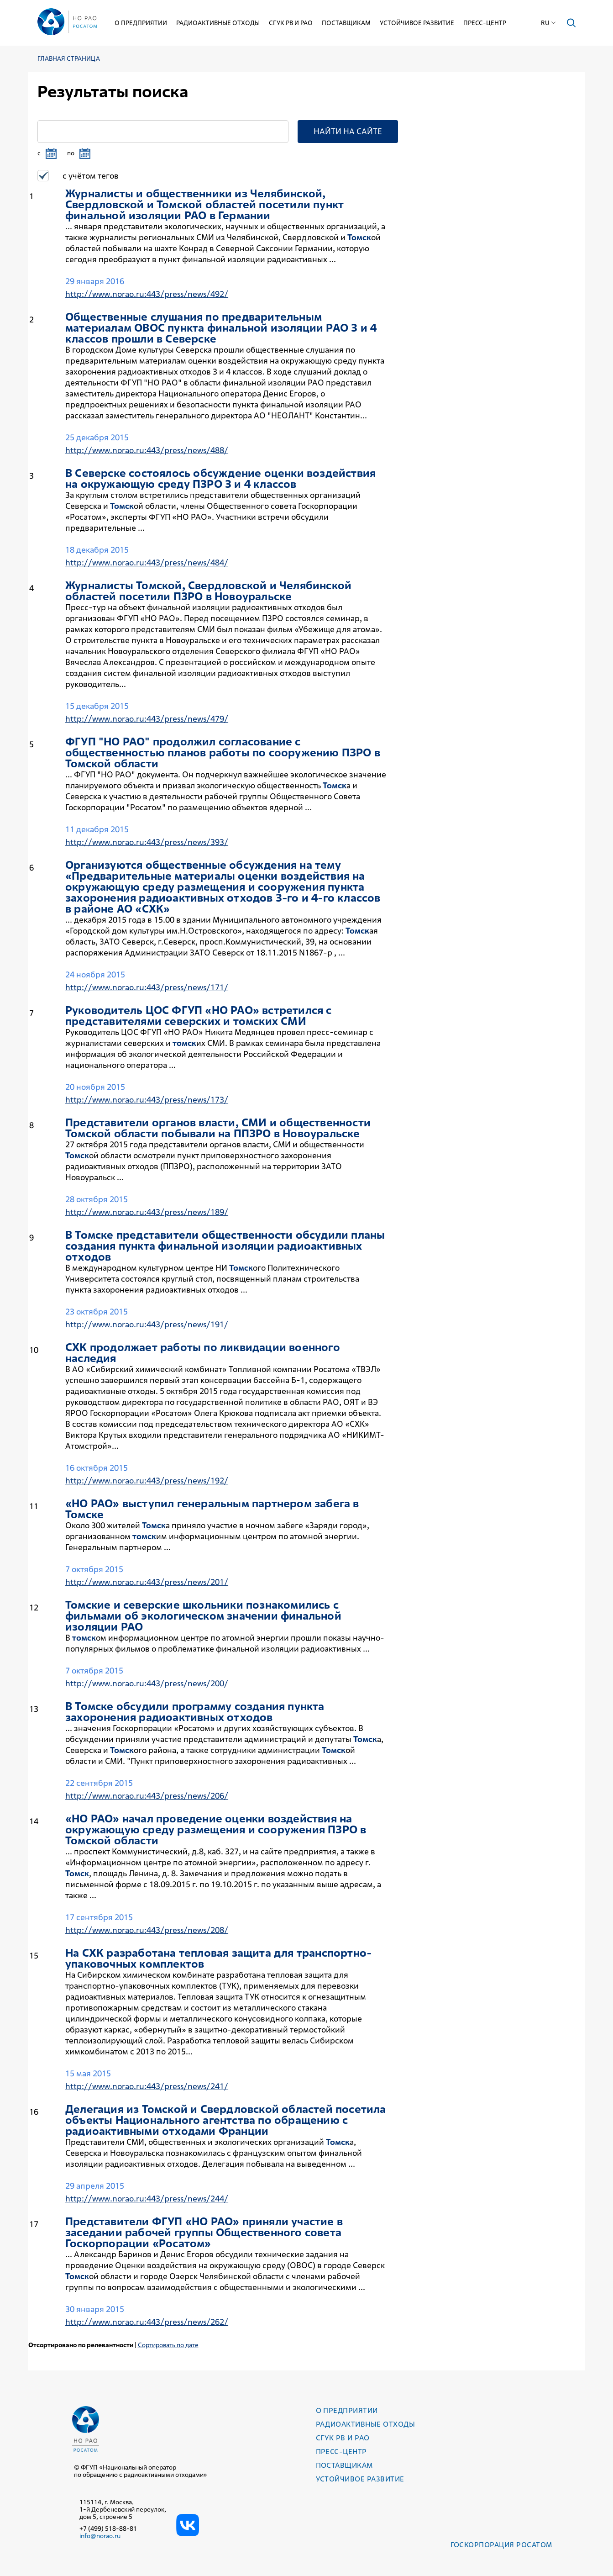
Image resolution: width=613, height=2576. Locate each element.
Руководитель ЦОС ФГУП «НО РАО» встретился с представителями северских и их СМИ (198, 1016)
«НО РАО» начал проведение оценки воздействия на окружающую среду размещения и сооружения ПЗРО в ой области (215, 1829)
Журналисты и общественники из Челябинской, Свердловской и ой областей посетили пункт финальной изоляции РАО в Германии (204, 204)
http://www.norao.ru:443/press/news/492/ (146, 294)
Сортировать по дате (168, 2345)
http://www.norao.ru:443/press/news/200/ (146, 1683)
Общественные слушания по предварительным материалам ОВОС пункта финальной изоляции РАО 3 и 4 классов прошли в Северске (221, 327)
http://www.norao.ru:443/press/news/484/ (146, 562)
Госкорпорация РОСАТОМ (501, 2545)
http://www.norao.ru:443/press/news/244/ (146, 2198)
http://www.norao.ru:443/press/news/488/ (146, 450)
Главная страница (68, 59)
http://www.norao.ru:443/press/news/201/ (146, 1582)
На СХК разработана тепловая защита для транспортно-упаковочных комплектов (218, 1958)
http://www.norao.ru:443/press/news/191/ (146, 1324)
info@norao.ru (100, 2536)
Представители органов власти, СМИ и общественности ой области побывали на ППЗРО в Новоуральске (218, 1128)
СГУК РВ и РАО (291, 23)
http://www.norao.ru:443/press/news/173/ (146, 1099)
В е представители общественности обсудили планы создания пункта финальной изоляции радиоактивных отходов (225, 1246)
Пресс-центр (485, 23)
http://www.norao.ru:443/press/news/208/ (146, 1930)
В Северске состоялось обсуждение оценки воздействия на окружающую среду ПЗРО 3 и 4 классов (220, 479)
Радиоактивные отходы (218, 23)
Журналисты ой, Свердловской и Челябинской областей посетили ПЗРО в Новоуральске (208, 591)
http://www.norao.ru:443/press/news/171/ (146, 987)
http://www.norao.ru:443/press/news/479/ (146, 718)
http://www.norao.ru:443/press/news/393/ (146, 842)
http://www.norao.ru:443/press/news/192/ (146, 1480)
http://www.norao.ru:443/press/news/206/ (146, 1795)
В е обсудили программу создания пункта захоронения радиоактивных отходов (195, 1712)
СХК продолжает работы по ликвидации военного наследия (202, 1353)
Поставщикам (346, 23)
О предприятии (141, 23)
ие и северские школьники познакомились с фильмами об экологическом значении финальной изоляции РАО (203, 1615)
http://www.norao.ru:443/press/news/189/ (146, 1212)
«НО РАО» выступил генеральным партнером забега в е (212, 1509)
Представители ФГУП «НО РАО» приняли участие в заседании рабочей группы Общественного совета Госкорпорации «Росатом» (204, 2232)
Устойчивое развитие (417, 23)
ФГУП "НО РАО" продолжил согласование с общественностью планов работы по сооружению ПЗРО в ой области (222, 752)
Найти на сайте (348, 131)
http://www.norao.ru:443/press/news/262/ (146, 2322)
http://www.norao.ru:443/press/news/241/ (146, 2086)
